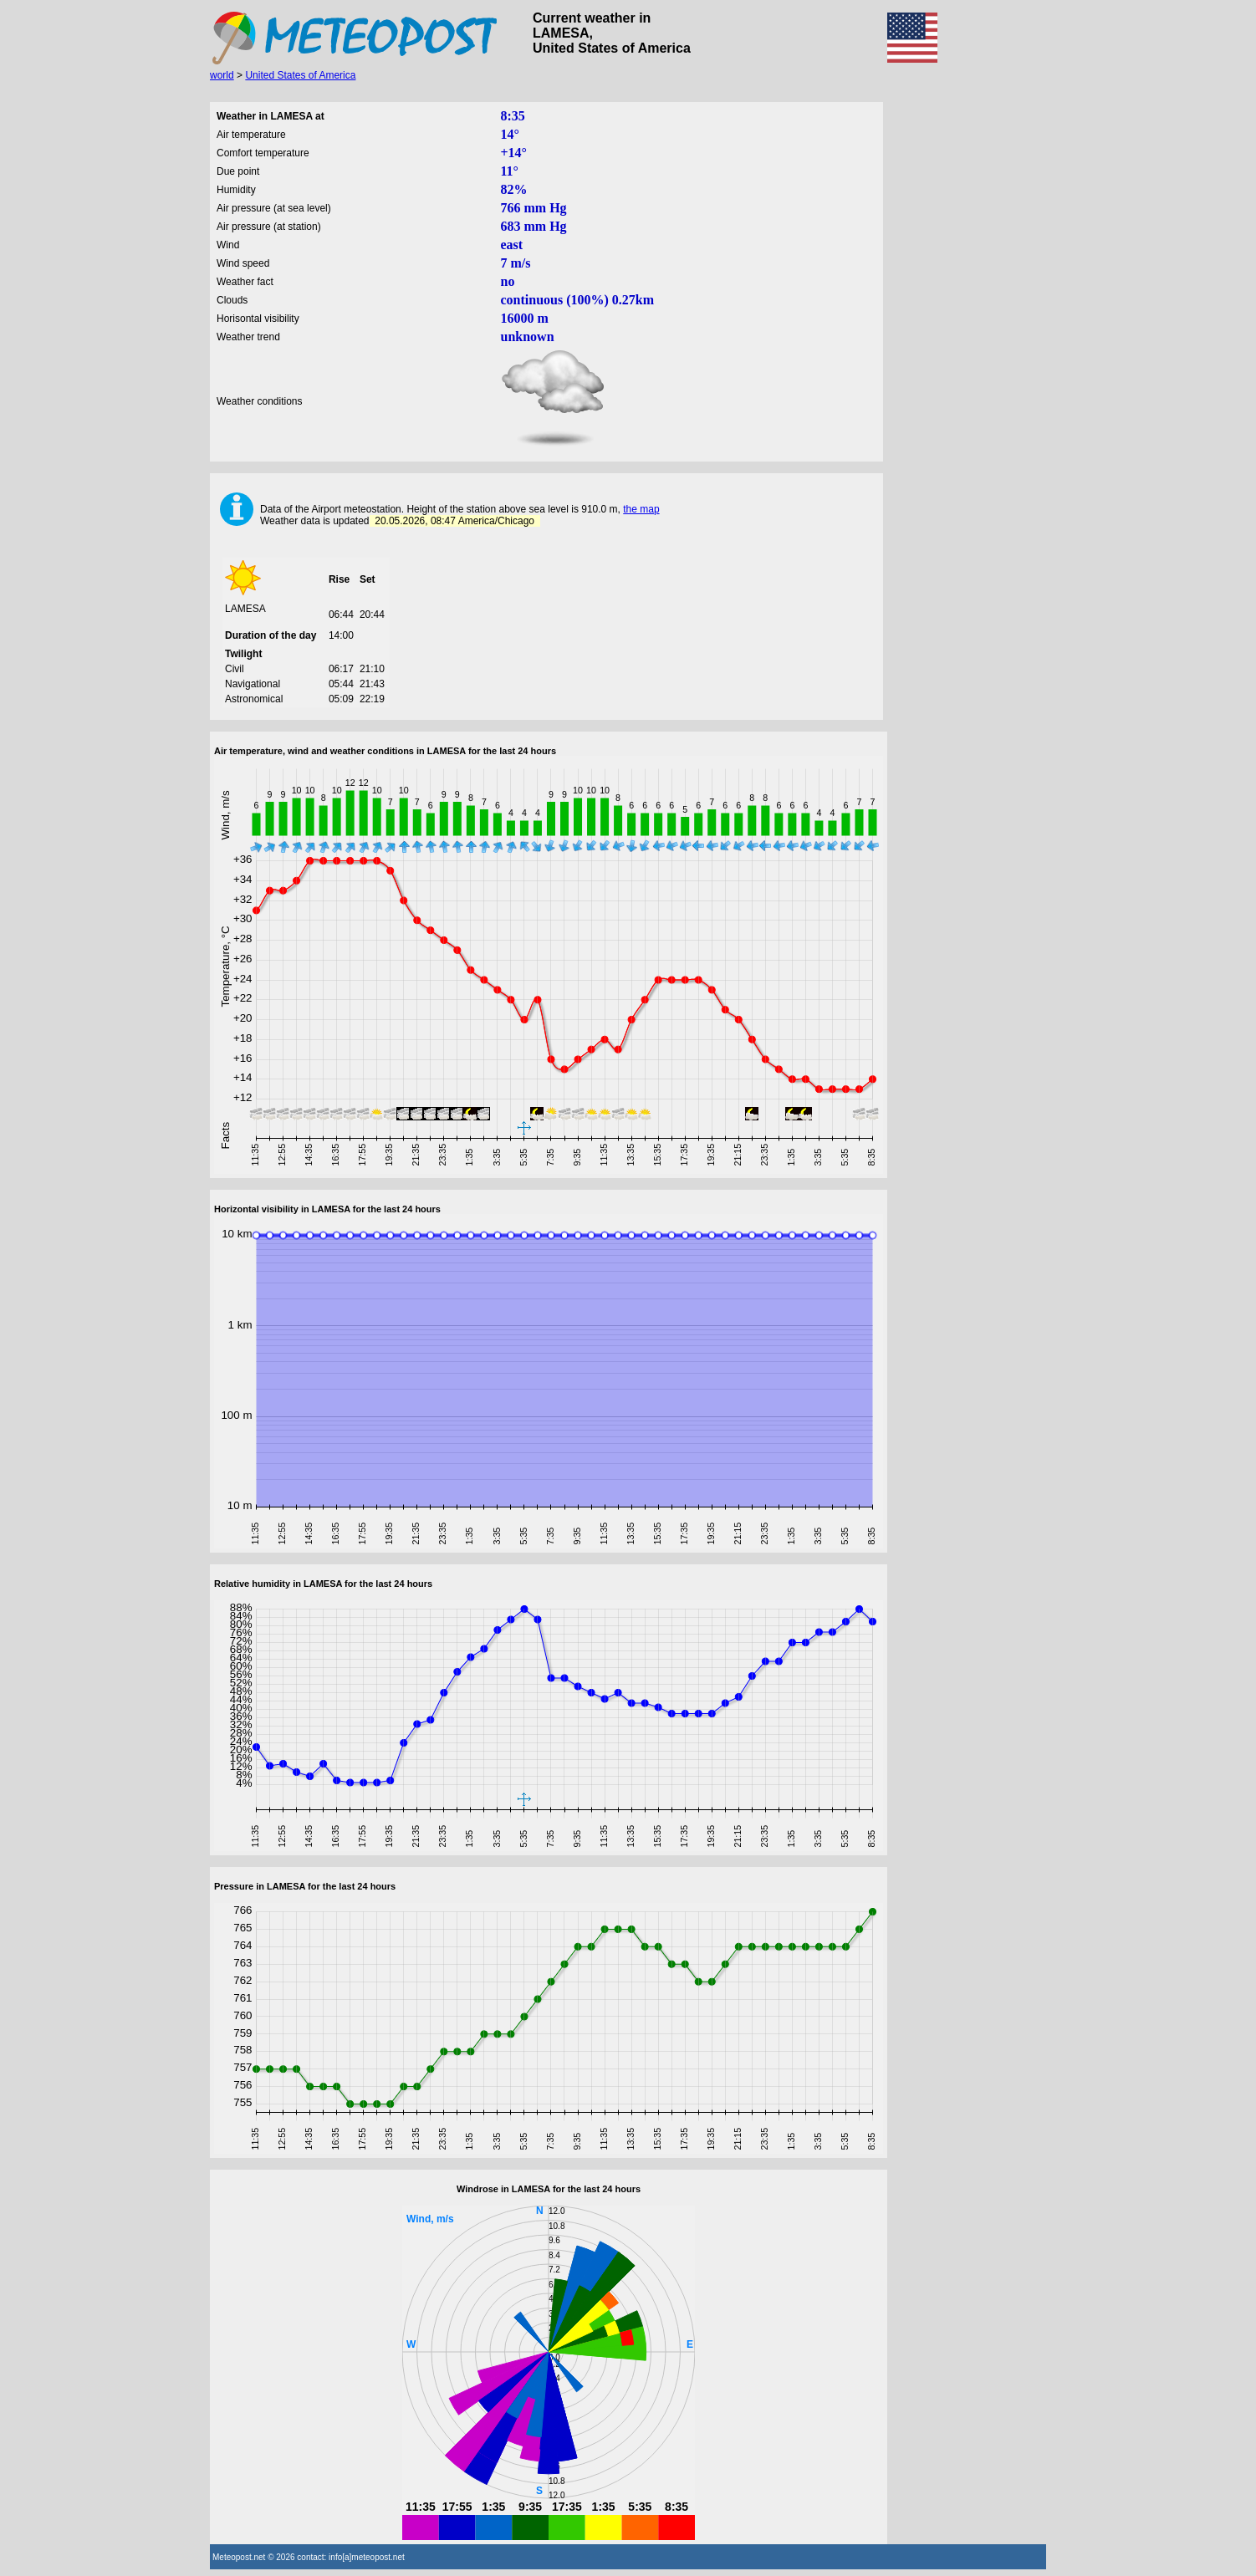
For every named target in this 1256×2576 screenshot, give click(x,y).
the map (641, 509)
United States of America (300, 75)
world (222, 75)
